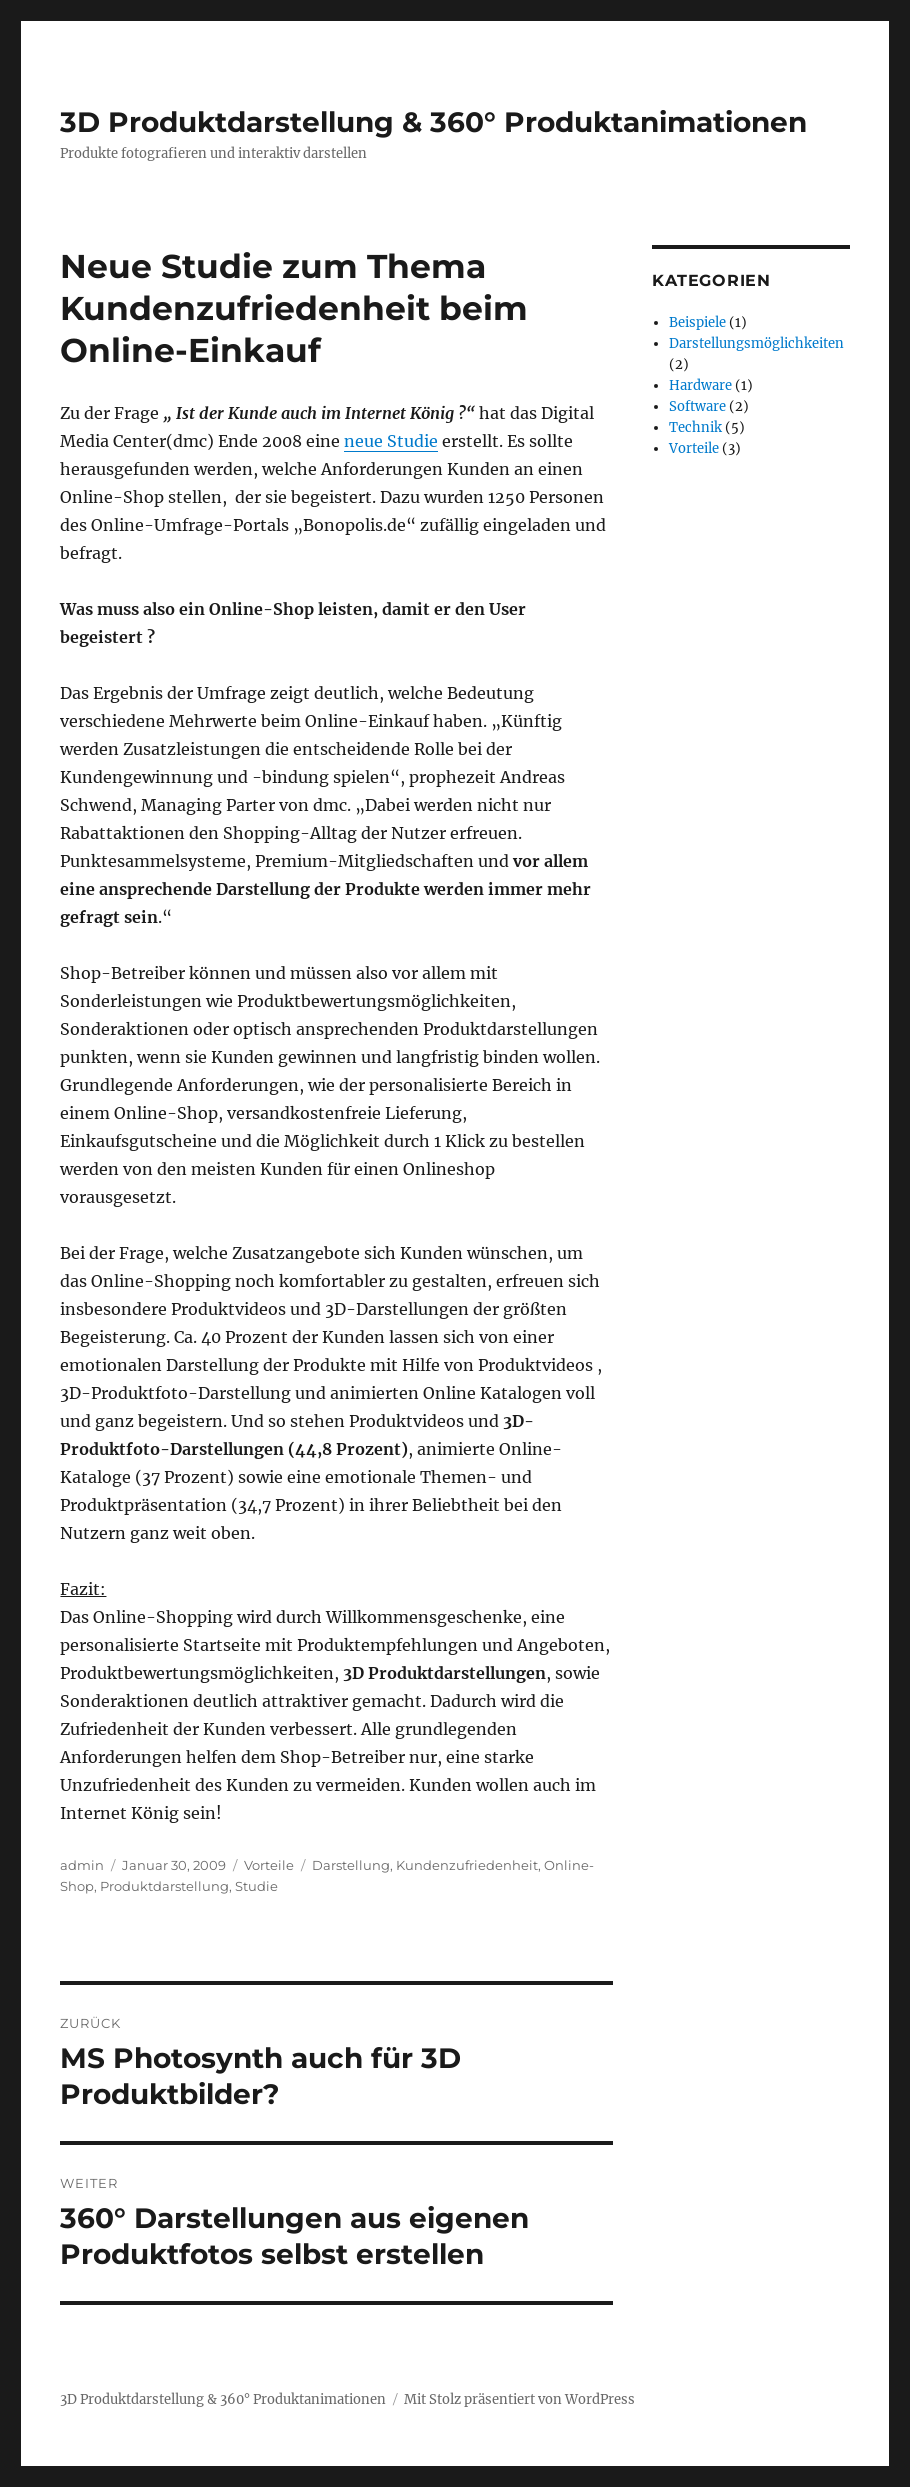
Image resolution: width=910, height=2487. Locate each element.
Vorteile (269, 1865)
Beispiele (697, 322)
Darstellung (351, 1865)
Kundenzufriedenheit (467, 1865)
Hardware (700, 385)
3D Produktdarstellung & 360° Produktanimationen (433, 122)
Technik (695, 427)
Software (697, 406)
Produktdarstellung (164, 1886)
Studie (256, 1886)
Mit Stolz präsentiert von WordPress (519, 2399)
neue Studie (391, 441)
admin (82, 1865)
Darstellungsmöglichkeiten (756, 343)
